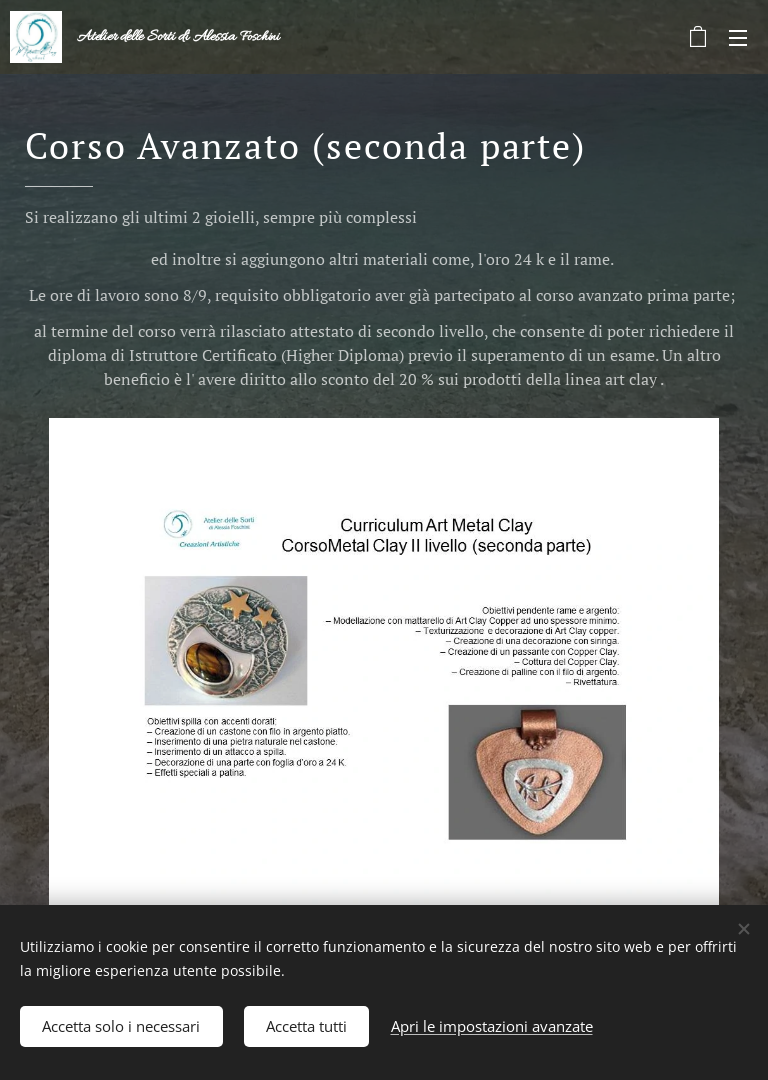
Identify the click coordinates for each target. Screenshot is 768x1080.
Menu (738, 38)
